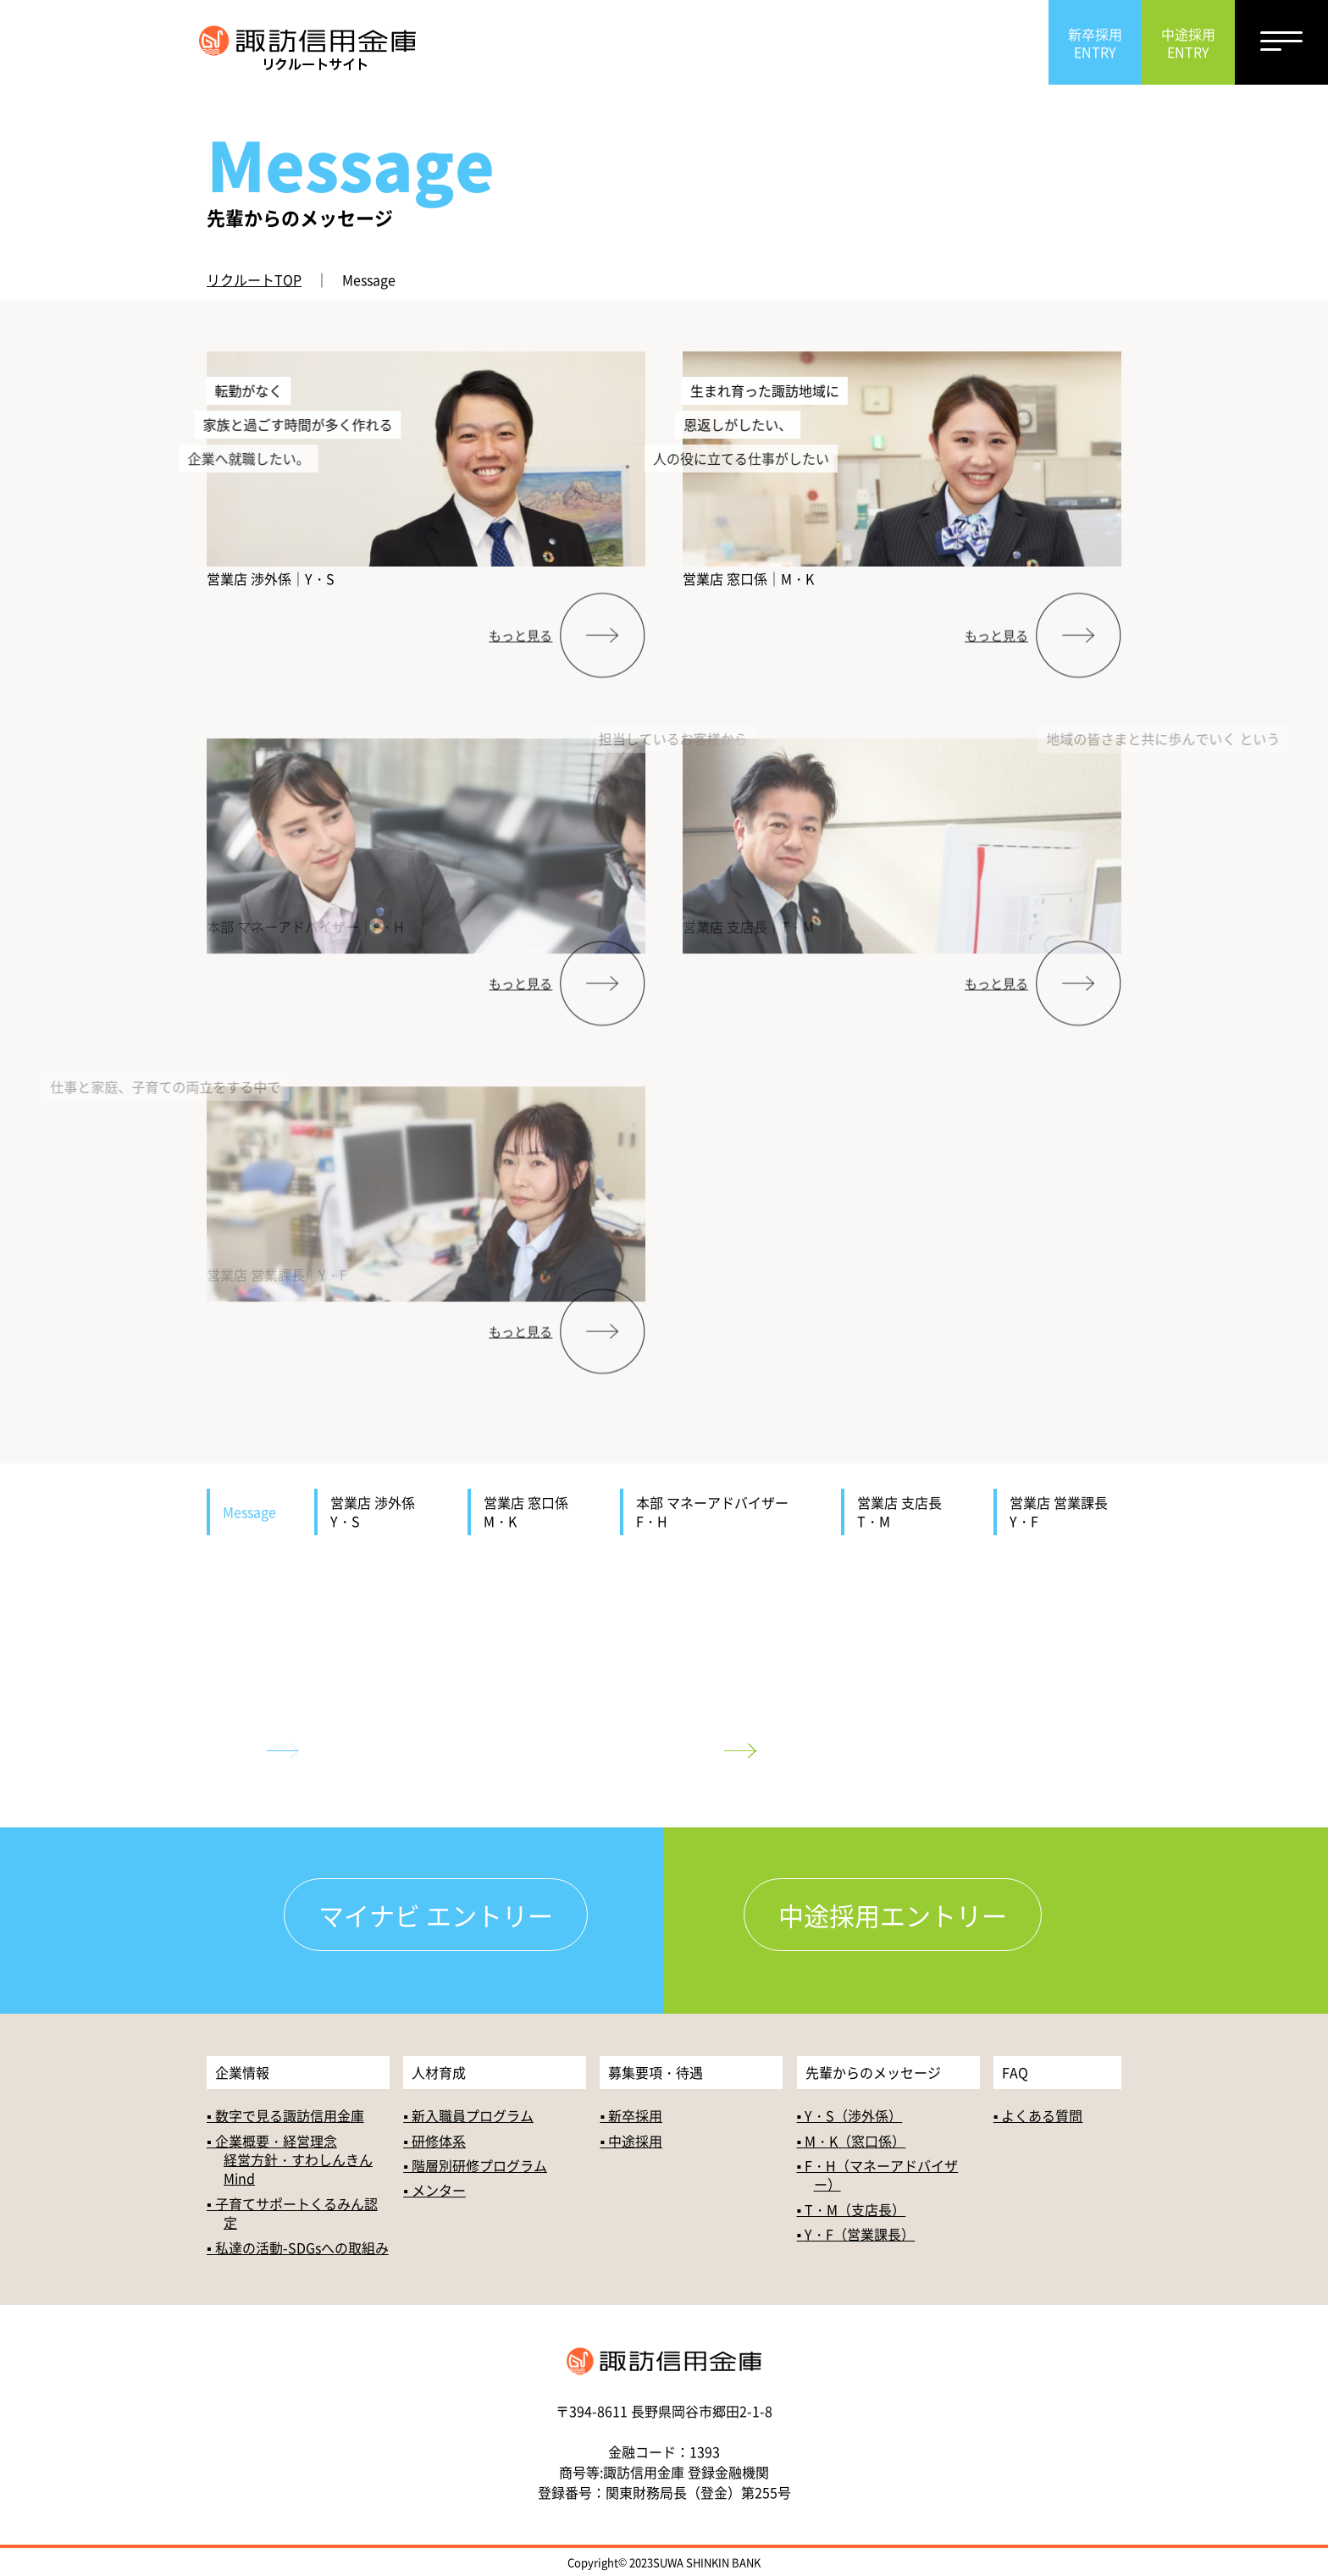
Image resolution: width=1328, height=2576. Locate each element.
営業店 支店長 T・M (906, 1511)
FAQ (1015, 2072)
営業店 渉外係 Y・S (379, 1511)
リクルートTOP (254, 279)
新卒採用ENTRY (1095, 43)
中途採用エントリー (892, 1914)
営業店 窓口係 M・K (533, 1511)
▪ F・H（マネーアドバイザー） (878, 2174)
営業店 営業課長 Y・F (1065, 1511)
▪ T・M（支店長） (851, 2209)
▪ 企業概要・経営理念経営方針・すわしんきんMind (290, 2160)
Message (249, 1511)
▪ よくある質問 (1038, 2115)
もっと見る (520, 668)
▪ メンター (434, 2190)
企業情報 (242, 2072)
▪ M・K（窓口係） (851, 2141)
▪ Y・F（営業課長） (856, 2234)
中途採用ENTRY (1188, 43)
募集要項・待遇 (655, 2072)
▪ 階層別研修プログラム (475, 2165)
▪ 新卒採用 (631, 2115)
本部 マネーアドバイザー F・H (719, 1511)
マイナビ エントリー (435, 1914)
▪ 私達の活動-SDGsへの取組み (298, 2247)
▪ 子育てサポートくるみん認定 (292, 2212)
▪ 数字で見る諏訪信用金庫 (285, 2115)
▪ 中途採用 (631, 2141)
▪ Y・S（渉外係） (850, 2115)
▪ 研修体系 (434, 2141)
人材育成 (439, 2072)
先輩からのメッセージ (873, 2072)
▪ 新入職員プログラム (468, 2115)
